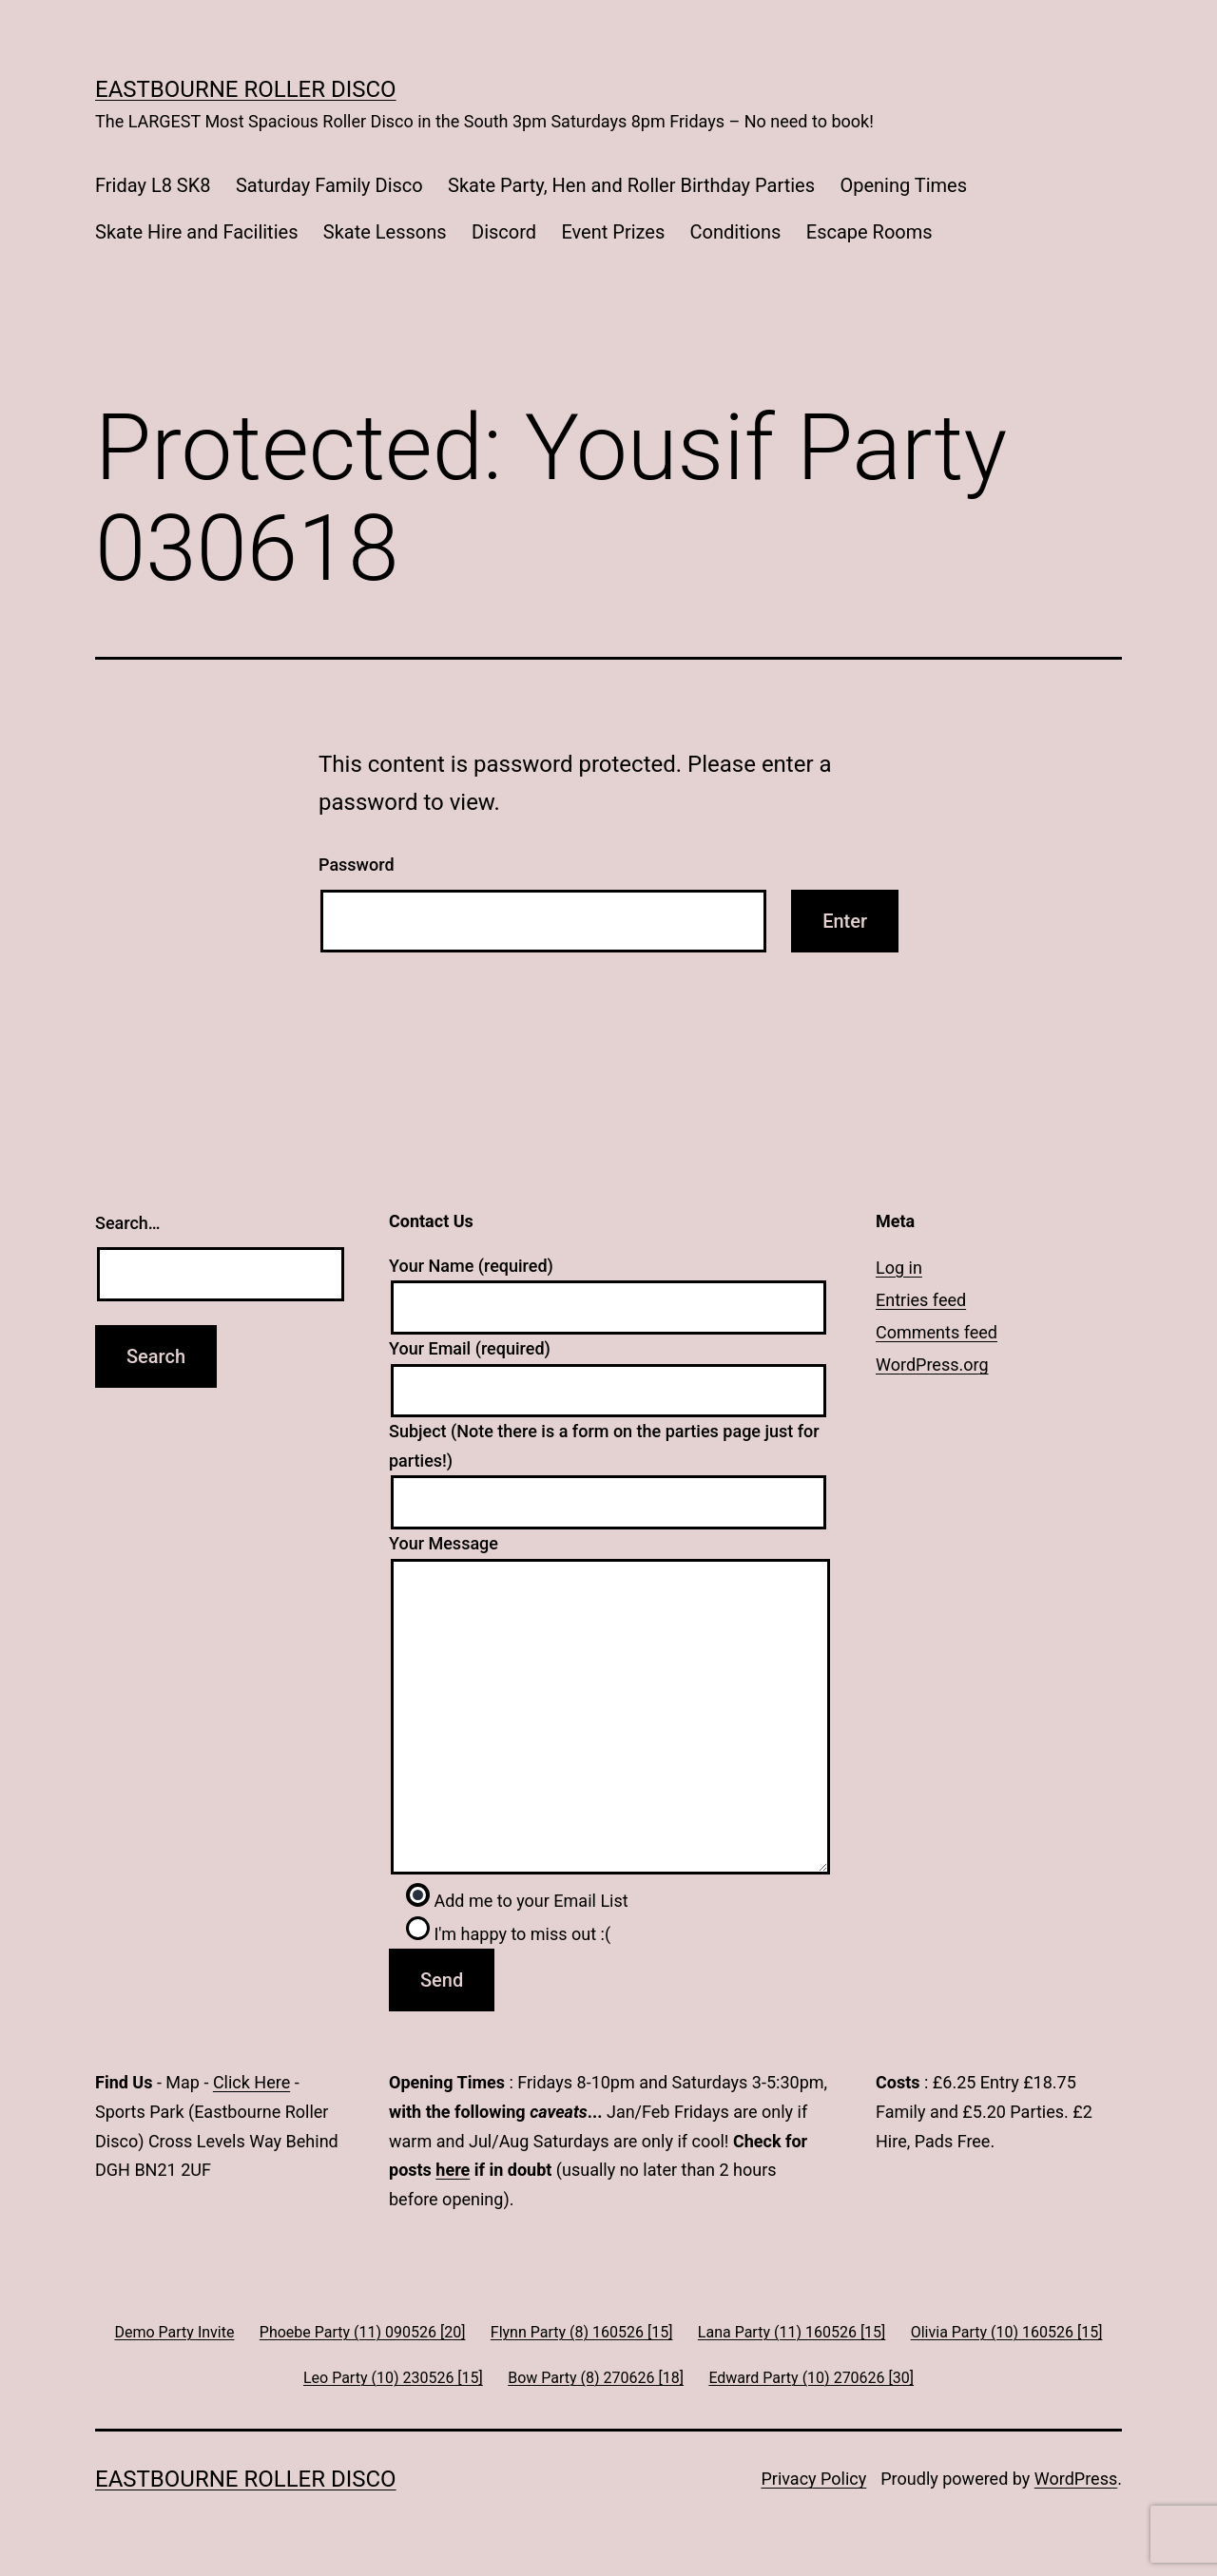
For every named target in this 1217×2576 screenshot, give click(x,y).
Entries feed (921, 1300)
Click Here (251, 2082)
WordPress (1075, 2479)
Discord (504, 232)
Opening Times (903, 185)
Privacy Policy (813, 2479)
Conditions (736, 232)
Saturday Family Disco (329, 185)
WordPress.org (932, 1365)
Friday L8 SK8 (153, 185)
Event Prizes (613, 232)
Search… (128, 1223)
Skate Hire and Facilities (196, 232)
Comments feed (936, 1332)
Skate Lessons (385, 232)
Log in (899, 1268)
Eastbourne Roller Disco (245, 89)
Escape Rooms (869, 232)
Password (357, 865)
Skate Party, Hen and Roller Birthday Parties (631, 185)
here (452, 2170)
